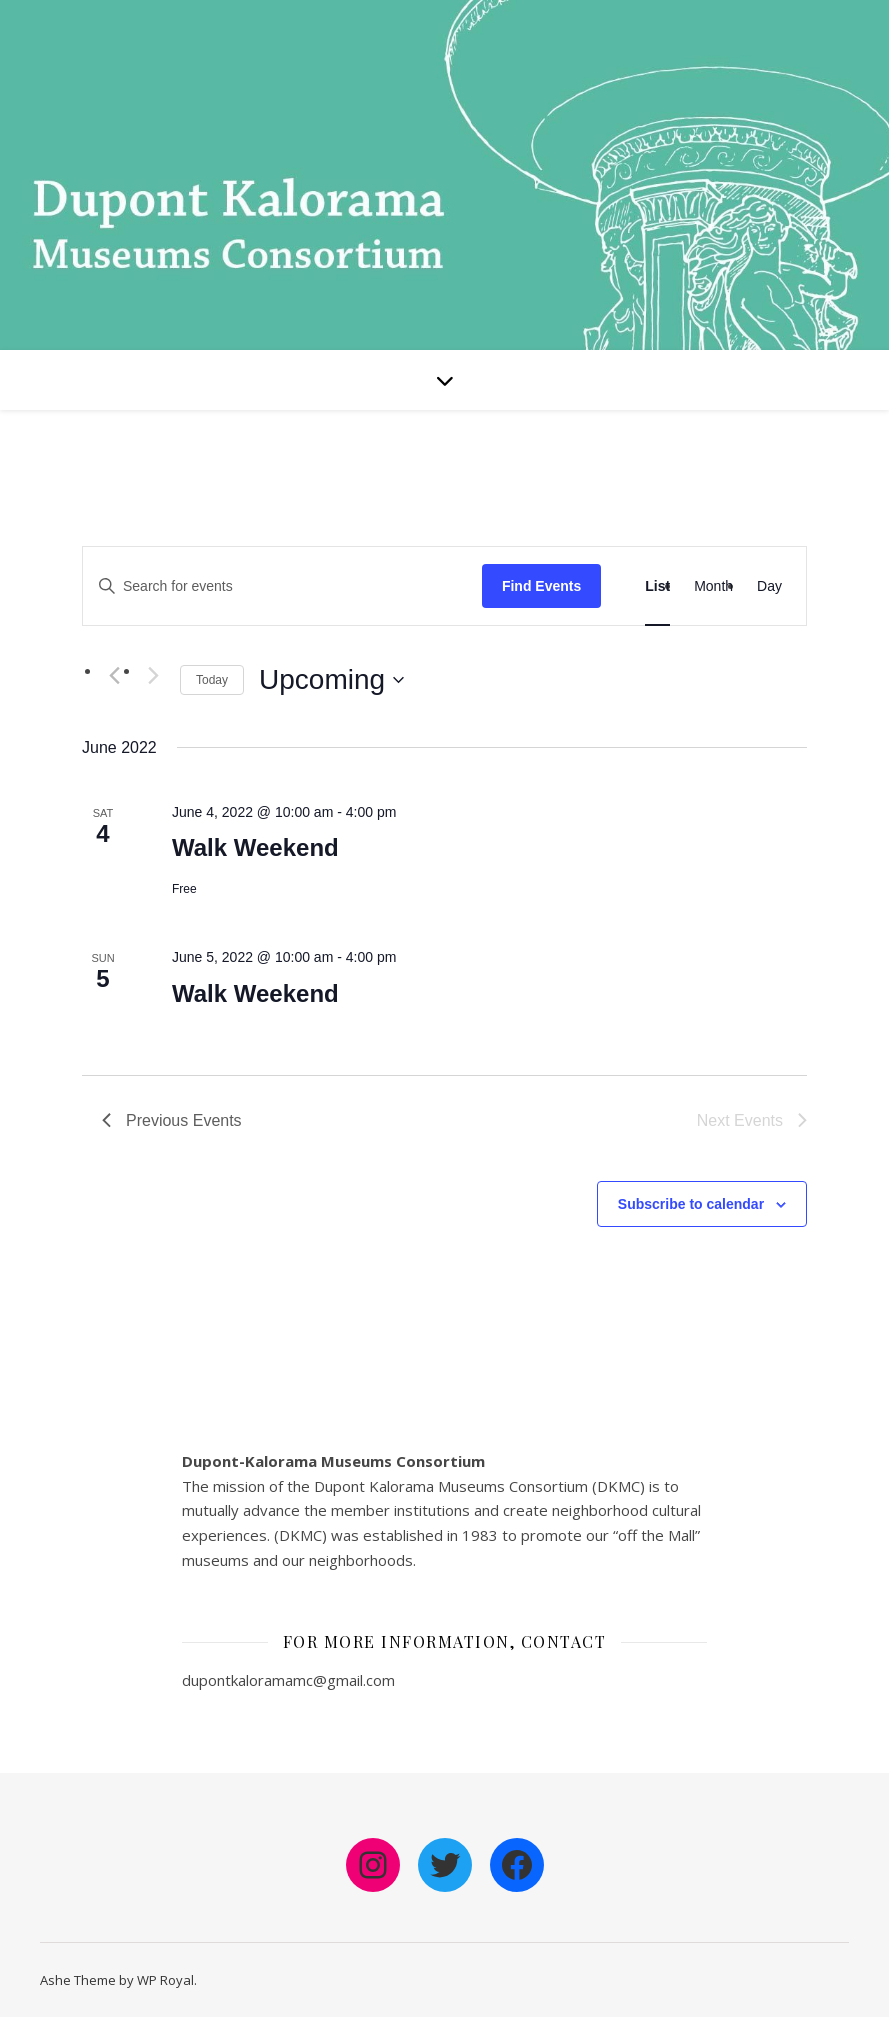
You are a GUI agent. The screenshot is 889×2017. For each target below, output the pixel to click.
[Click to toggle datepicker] (331, 680)
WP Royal (165, 1980)
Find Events (541, 586)
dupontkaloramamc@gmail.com (288, 1680)
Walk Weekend (255, 847)
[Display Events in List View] (657, 586)
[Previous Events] (114, 676)
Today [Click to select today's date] (212, 680)
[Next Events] (153, 676)
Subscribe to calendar (691, 1204)
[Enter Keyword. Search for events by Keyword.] (282, 586)
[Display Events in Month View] (713, 586)
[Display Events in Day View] (769, 586)
